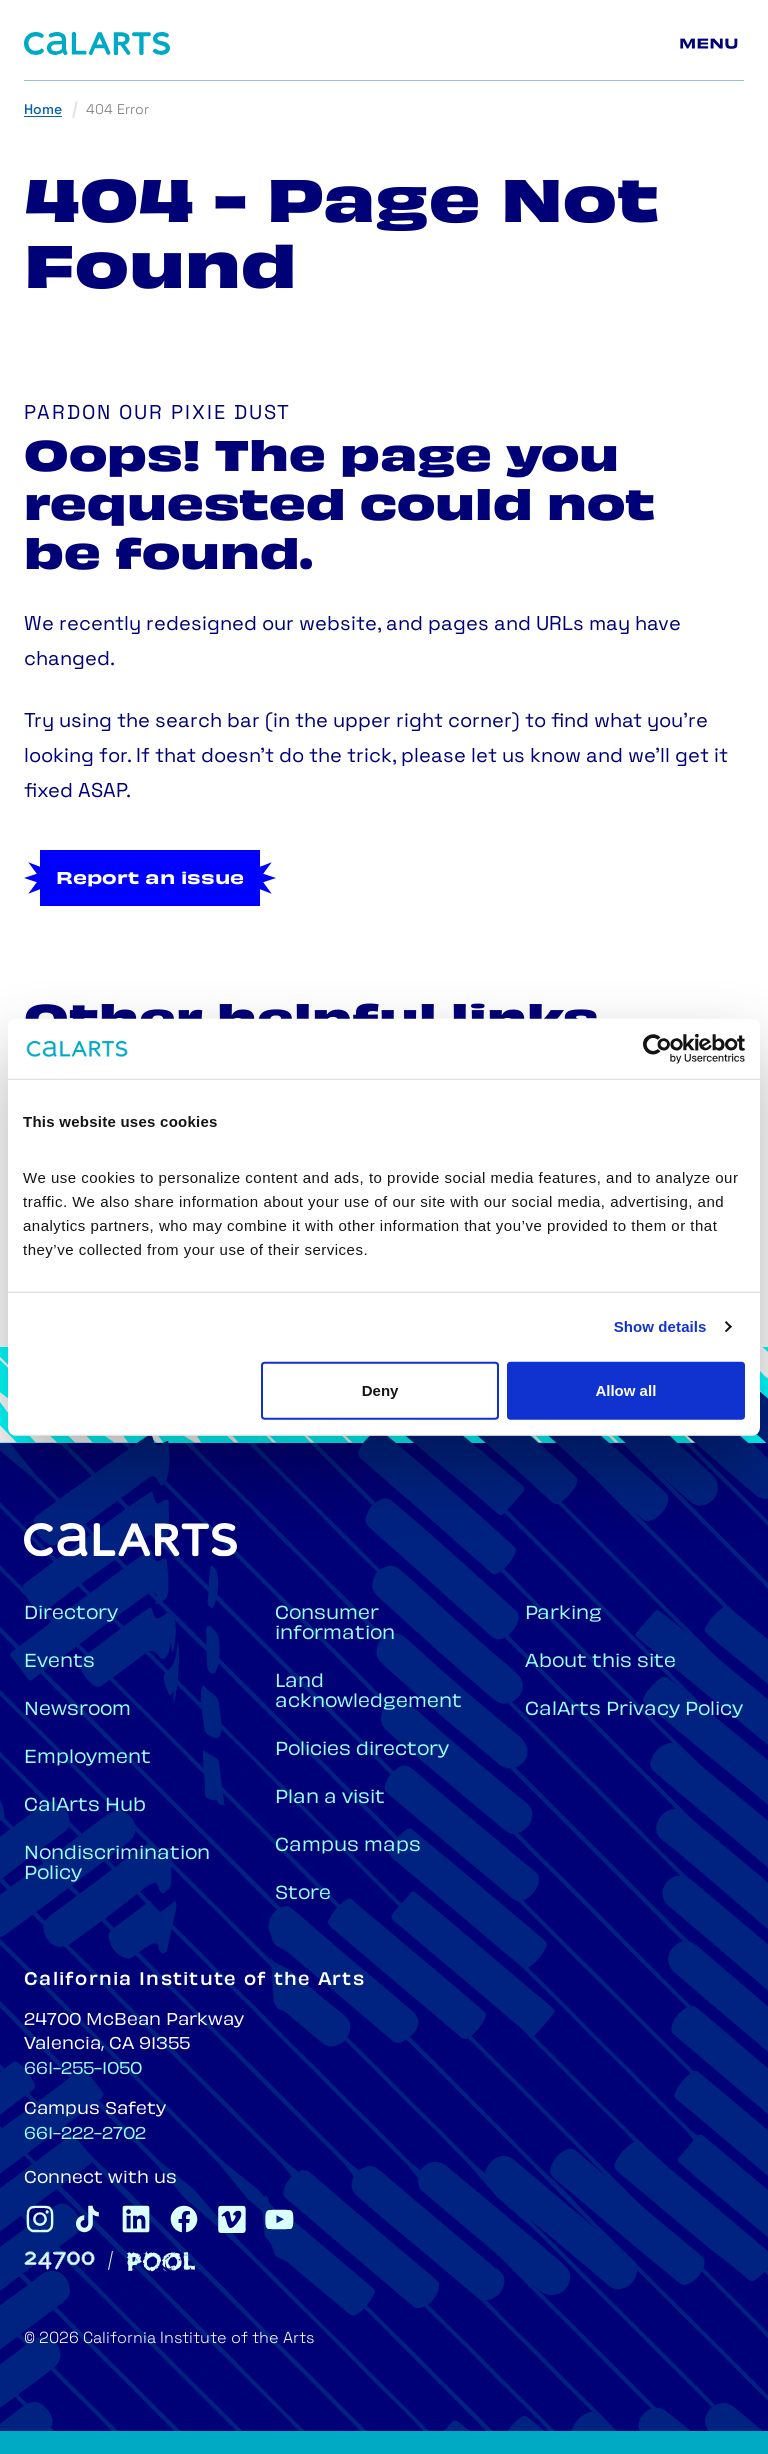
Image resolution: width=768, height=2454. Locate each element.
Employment (87, 1758)
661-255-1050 (83, 2070)
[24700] (59, 2260)
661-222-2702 (85, 2135)
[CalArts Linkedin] (136, 2219)
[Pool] (161, 2261)
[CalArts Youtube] (280, 2219)
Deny (380, 1389)
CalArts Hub (85, 1806)
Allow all (625, 1389)
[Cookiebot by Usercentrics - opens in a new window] (657, 1049)
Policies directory (362, 1750)
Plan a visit (330, 1798)
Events (59, 1662)
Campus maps (348, 1846)
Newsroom (77, 1710)
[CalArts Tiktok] (88, 2219)
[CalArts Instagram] (40, 2219)
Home (43, 110)
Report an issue (150, 880)
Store (303, 1894)
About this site (600, 1662)
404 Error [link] (117, 110)
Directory (71, 1614)
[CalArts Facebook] (184, 2219)
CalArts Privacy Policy (634, 1710)
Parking (563, 1614)
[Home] (97, 43)
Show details (660, 1326)
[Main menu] (712, 44)
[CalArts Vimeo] (232, 2219)
